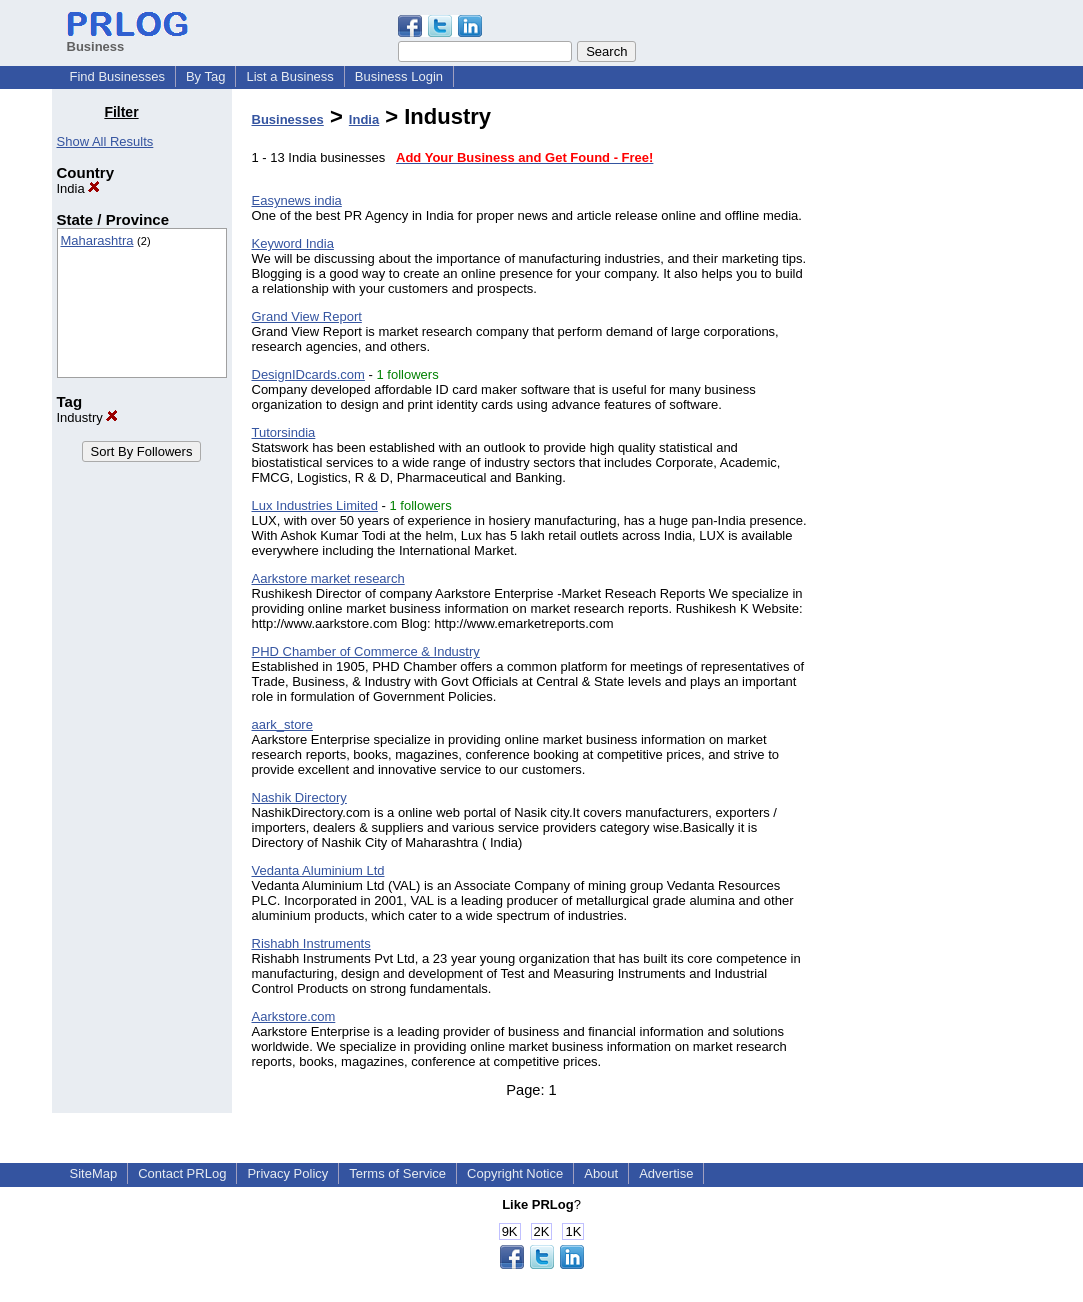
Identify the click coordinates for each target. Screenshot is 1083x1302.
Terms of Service (397, 1173)
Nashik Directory (299, 797)
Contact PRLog (182, 1173)
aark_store (282, 724)
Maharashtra (97, 240)
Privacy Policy (287, 1173)
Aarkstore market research (328, 578)
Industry (88, 417)
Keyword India (293, 243)
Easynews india (297, 200)
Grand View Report (307, 316)
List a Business (289, 76)
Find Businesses (117, 76)
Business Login (399, 76)
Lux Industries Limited (315, 505)
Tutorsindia (284, 432)
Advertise (666, 1173)
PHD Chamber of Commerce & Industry (366, 651)
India (79, 188)
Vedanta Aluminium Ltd (318, 870)
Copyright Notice (515, 1173)
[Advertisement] (929, 404)
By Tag (206, 76)
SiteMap (94, 1173)
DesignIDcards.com (308, 374)
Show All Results (105, 141)
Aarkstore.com (294, 1016)
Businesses (288, 119)
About (601, 1173)
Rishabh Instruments (311, 943)
